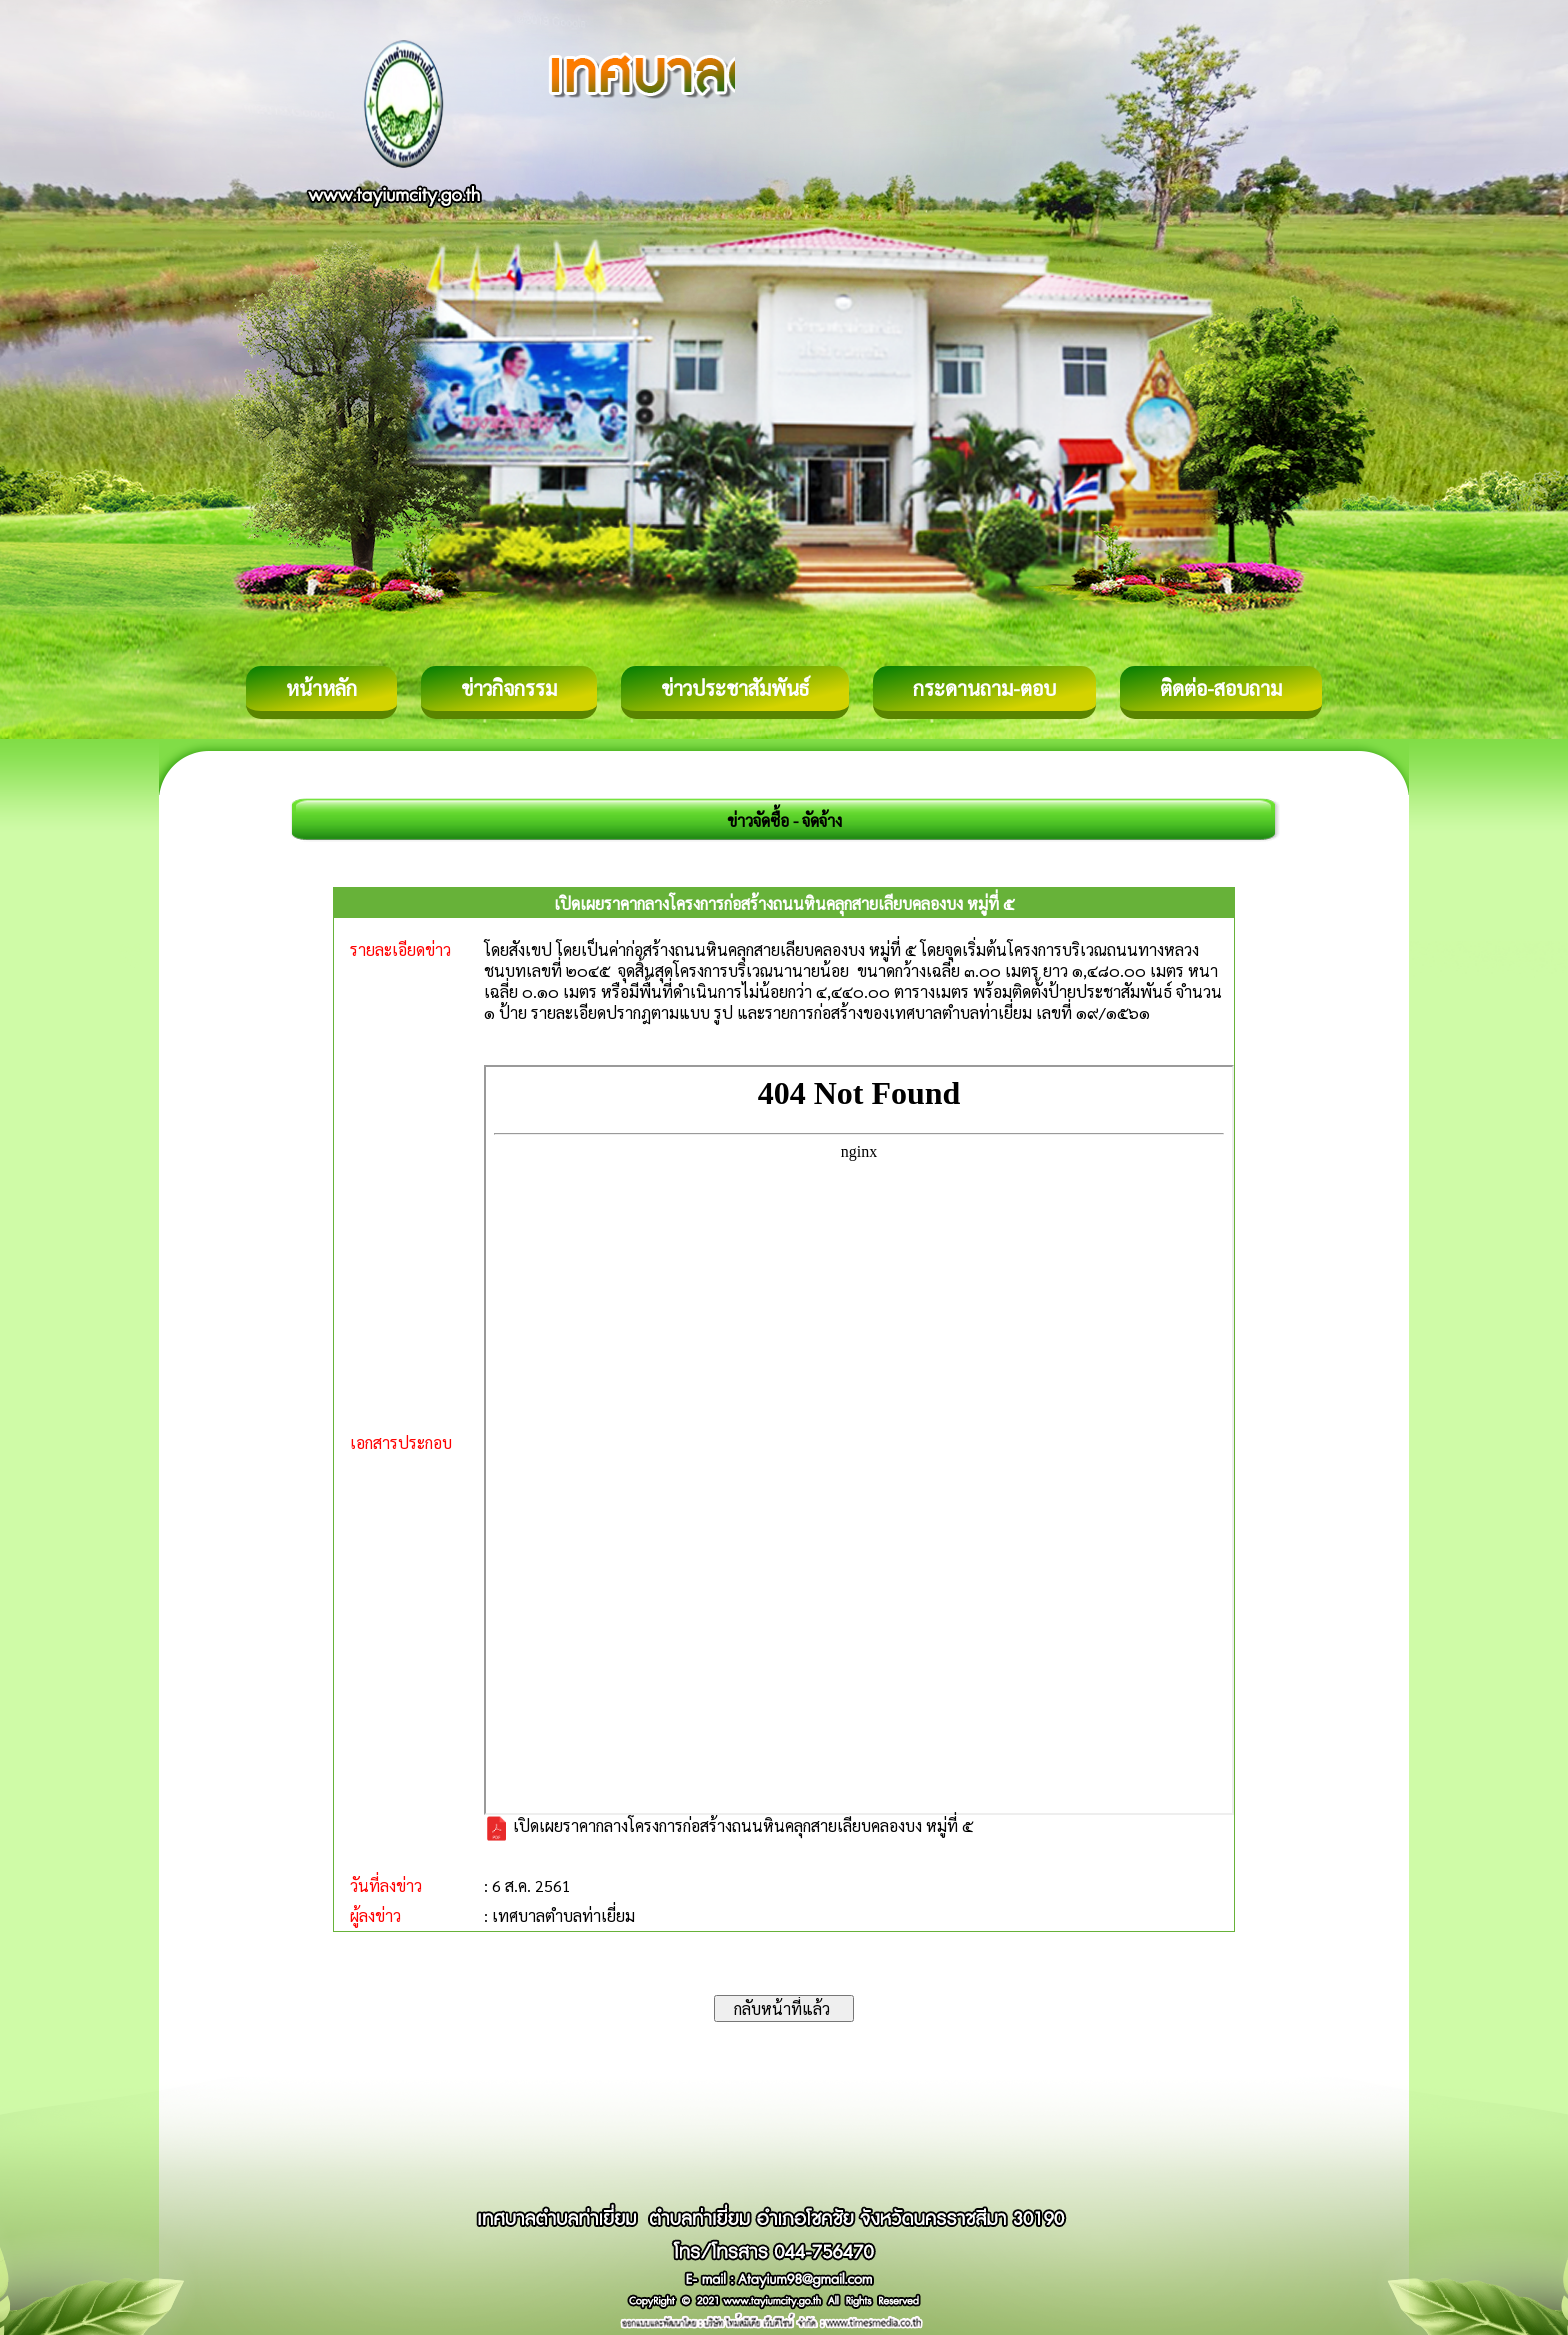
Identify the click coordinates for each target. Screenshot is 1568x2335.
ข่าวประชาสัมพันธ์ (735, 688)
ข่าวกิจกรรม (509, 688)
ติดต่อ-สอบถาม (1221, 688)
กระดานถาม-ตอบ (984, 688)
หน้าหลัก (321, 688)
